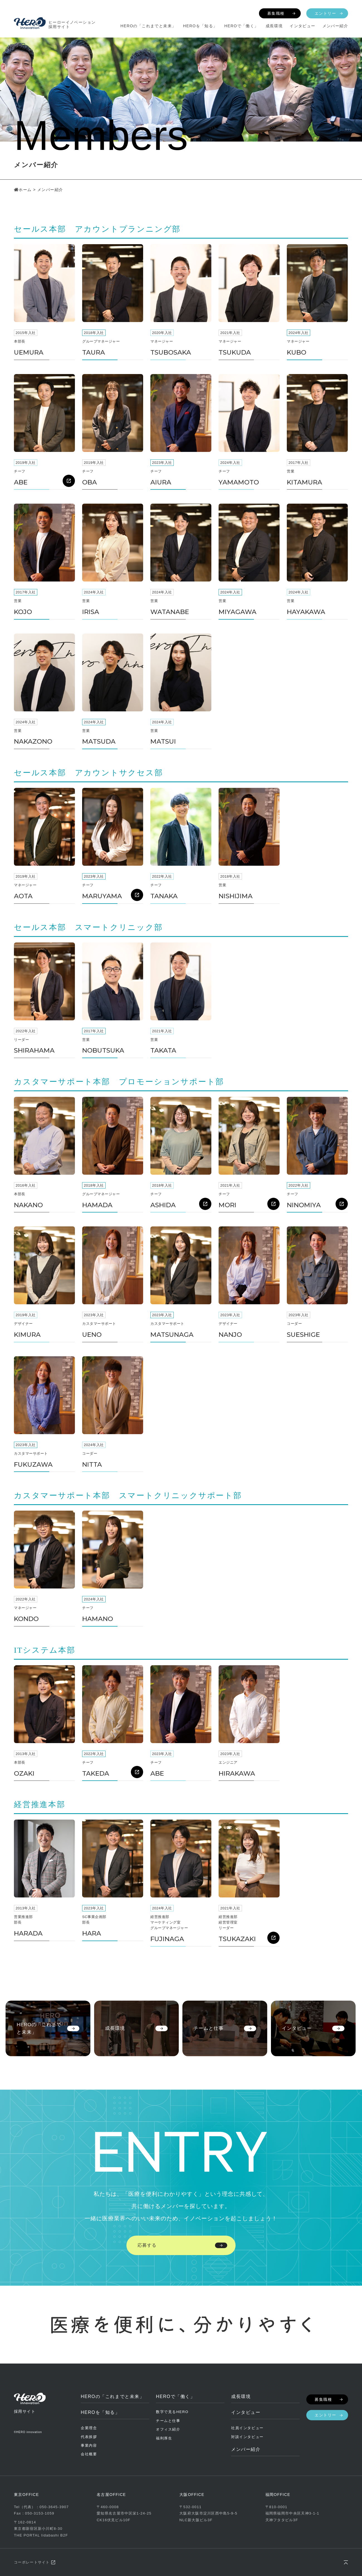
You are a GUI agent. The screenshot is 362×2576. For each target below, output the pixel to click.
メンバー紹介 (335, 26)
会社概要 (89, 2454)
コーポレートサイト (32, 2562)
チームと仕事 (168, 2421)
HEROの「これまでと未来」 (148, 26)
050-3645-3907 (54, 2507)
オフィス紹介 (168, 2429)
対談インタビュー (247, 2437)
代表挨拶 (89, 2437)
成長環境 (274, 26)
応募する (147, 2245)
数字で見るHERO (172, 2412)
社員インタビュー (247, 2428)
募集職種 (276, 13)
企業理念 (89, 2428)
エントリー (325, 13)
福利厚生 (164, 2438)
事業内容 (89, 2445)
